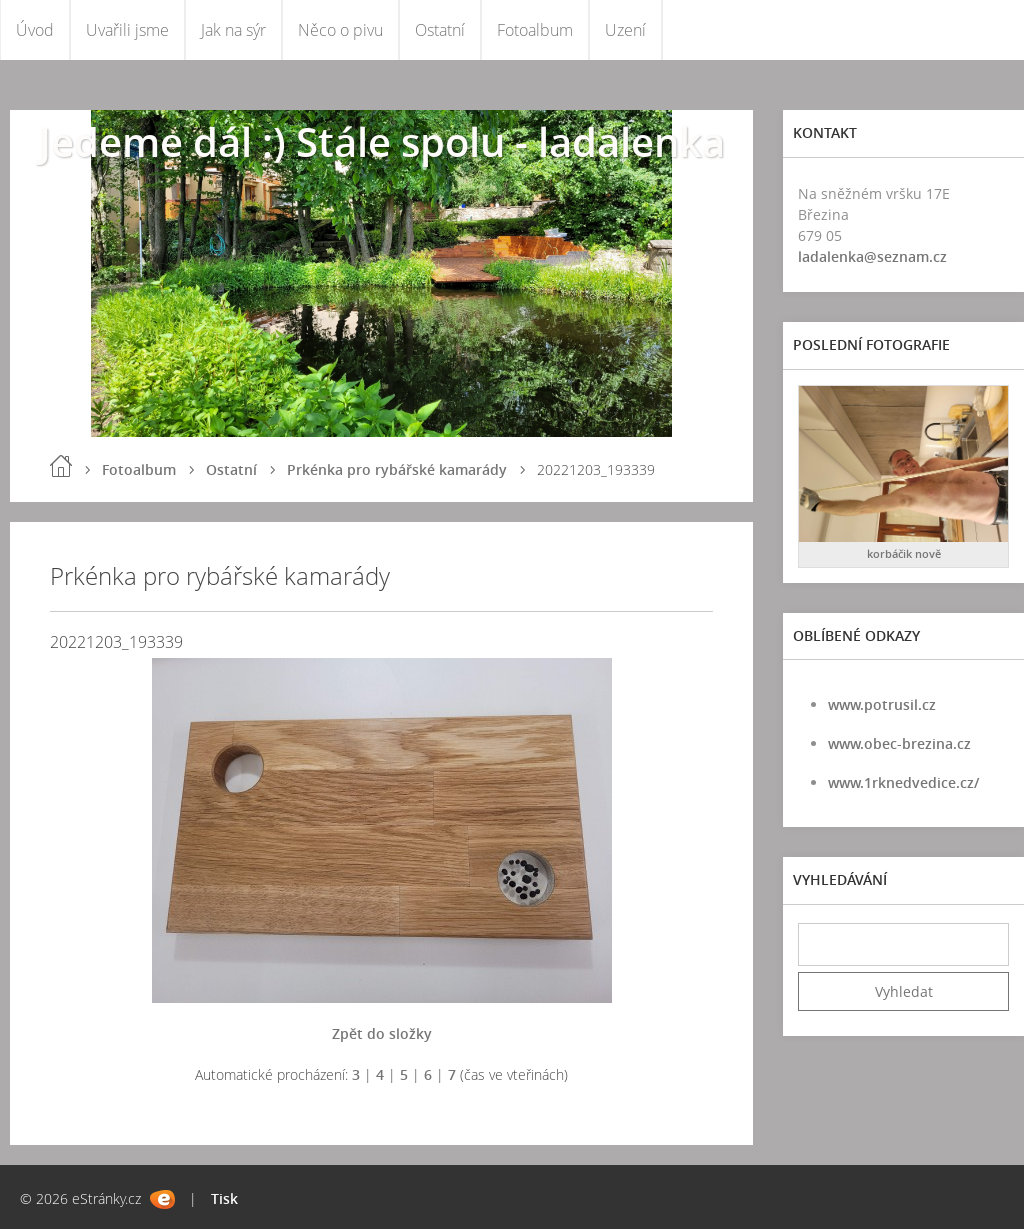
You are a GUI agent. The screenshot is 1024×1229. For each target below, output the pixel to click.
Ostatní (440, 30)
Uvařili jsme (127, 30)
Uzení (625, 30)
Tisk (224, 1198)
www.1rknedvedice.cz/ (903, 782)
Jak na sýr (233, 30)
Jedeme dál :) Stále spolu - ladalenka (382, 141)
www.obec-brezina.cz (899, 743)
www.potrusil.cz (882, 704)
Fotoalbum (535, 30)
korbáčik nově (904, 553)
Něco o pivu (340, 30)
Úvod (35, 30)
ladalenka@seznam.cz (872, 256)
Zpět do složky (382, 1033)
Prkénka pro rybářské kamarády (397, 469)
